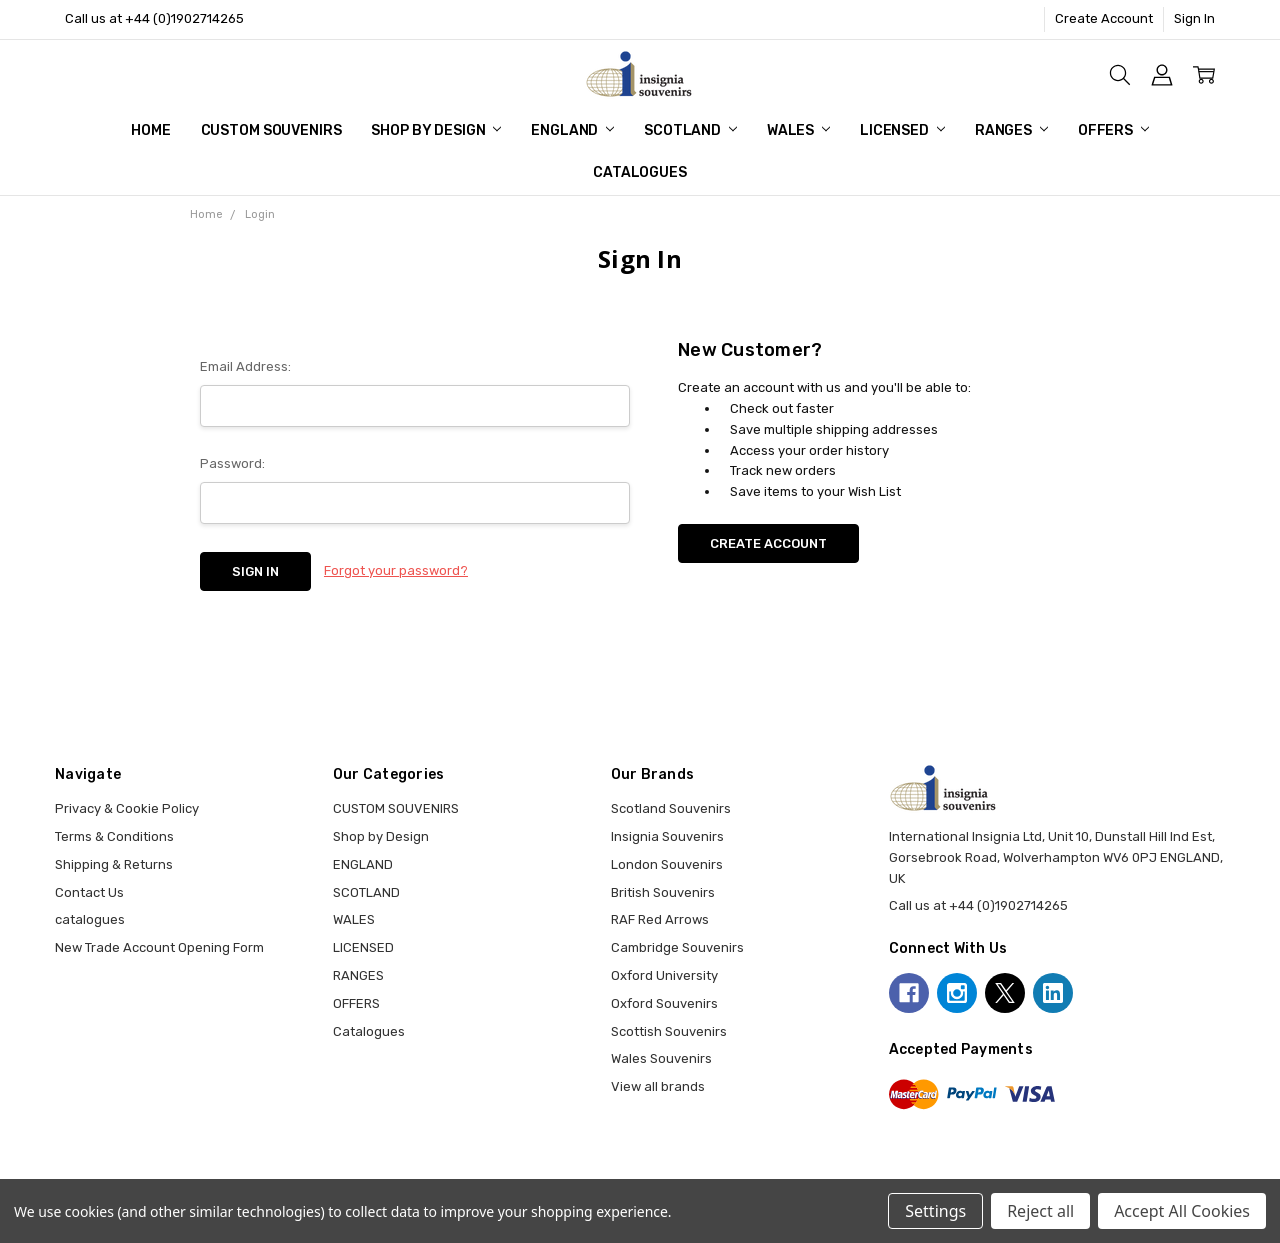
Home (150, 130)
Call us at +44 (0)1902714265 (154, 18)
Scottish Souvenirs (669, 1031)
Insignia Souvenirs (667, 836)
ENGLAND (572, 130)
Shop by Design (436, 130)
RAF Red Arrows (660, 919)
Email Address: (245, 366)
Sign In (1194, 18)
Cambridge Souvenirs (677, 947)
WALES (798, 130)
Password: (232, 463)
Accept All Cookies (1182, 1211)
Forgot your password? (396, 570)
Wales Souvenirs (661, 1058)
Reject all (1040, 1211)
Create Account (1104, 18)
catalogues (90, 919)
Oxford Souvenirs (664, 1003)
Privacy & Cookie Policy (127, 808)
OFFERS (1113, 130)
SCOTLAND (690, 130)
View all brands (658, 1086)
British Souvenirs (663, 892)
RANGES (1011, 130)
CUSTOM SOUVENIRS (271, 130)
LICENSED (902, 130)
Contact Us (89, 892)
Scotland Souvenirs (671, 808)
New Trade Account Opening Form (159, 947)
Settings (935, 1211)
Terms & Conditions (114, 836)
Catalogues (640, 172)
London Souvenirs (667, 864)
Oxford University (664, 975)
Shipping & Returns (114, 864)
